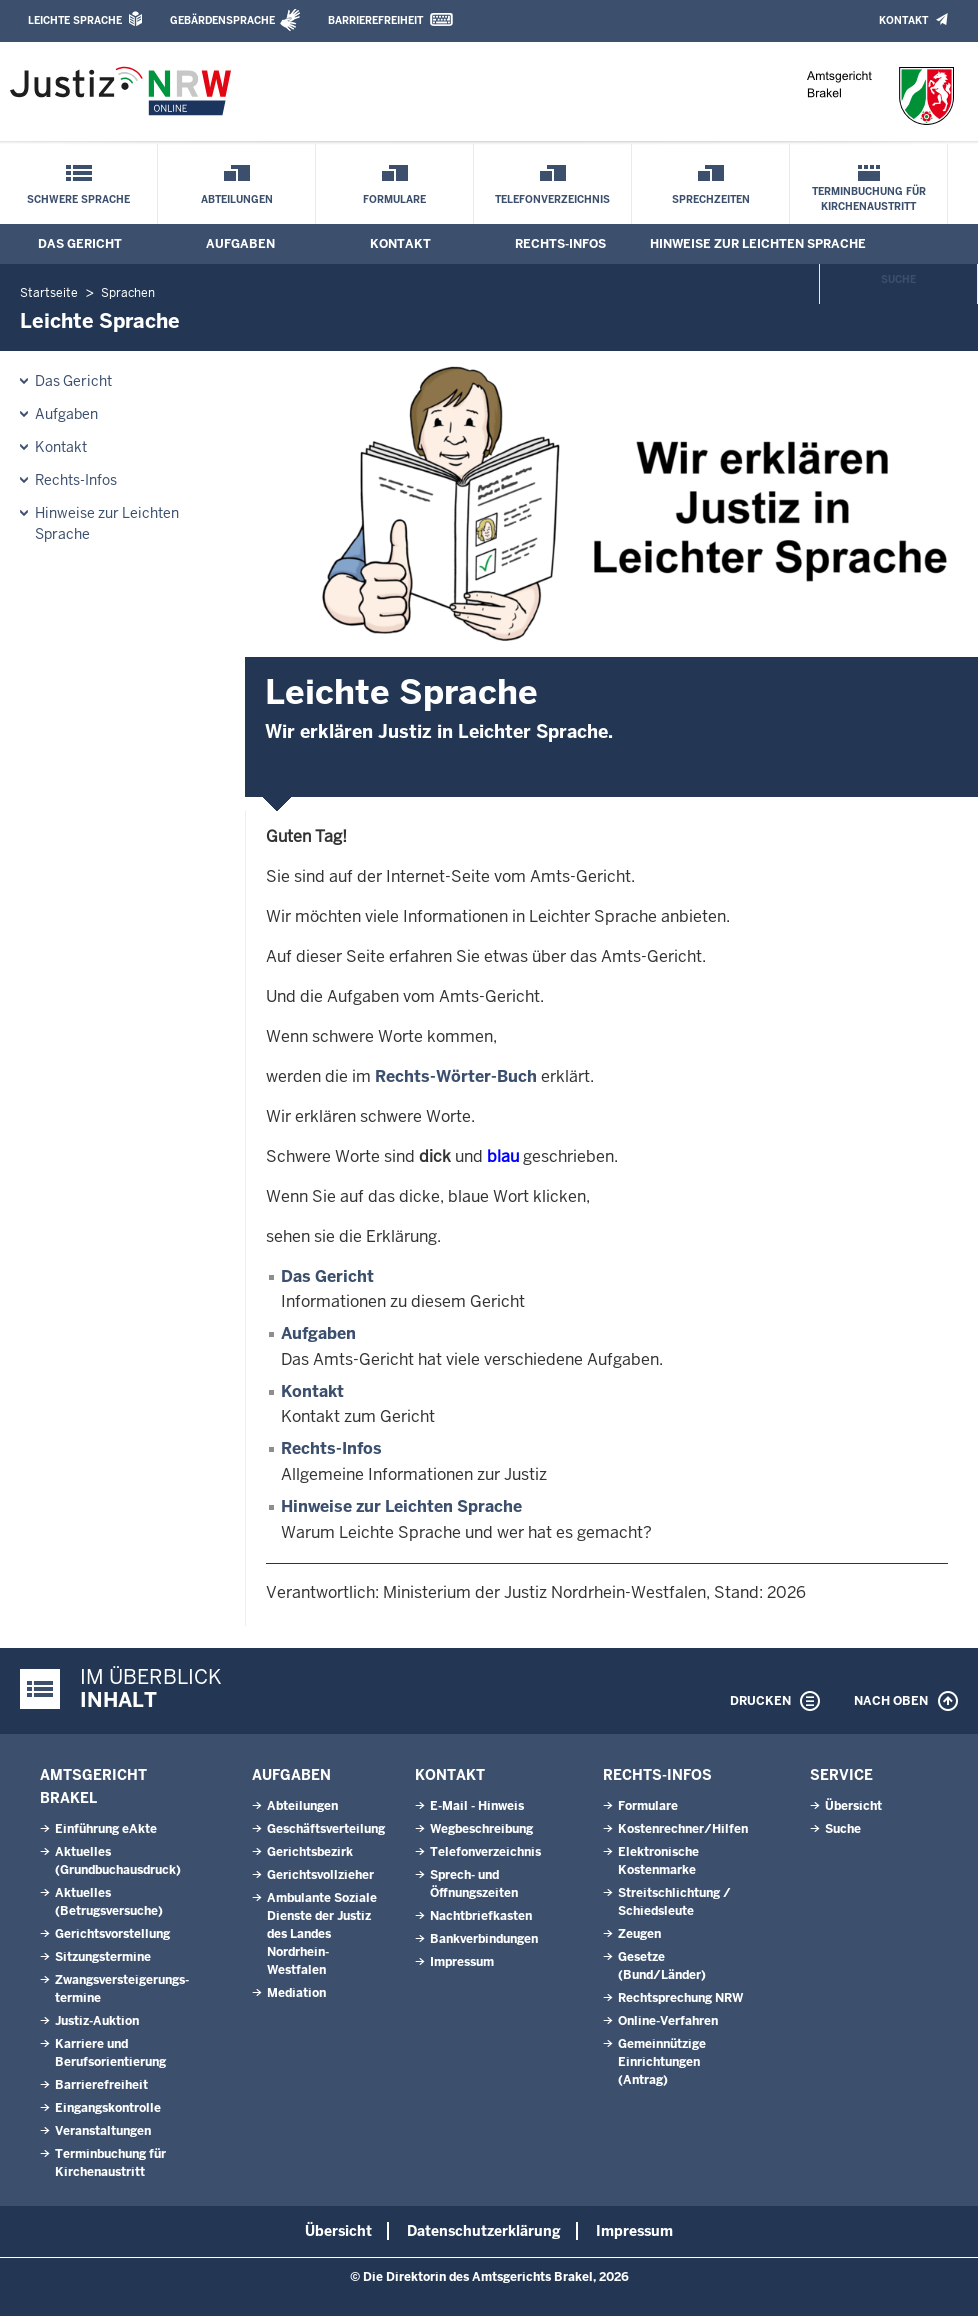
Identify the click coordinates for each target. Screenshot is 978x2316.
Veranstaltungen (103, 2131)
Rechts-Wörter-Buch (456, 1076)
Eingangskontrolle (108, 2108)
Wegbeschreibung (481, 1829)
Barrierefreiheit (375, 20)
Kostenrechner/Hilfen (683, 1829)
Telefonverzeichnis (552, 199)
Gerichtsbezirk (310, 1852)
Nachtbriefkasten (481, 1916)
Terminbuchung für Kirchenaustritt (869, 199)
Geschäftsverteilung (326, 1829)
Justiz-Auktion (97, 2021)
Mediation (296, 1993)
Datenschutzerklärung (484, 2231)
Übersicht (853, 1806)
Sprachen (128, 293)
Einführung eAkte (106, 1829)
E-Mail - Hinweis (477, 1806)
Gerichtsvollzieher (320, 1875)
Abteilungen (237, 199)
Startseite (49, 293)
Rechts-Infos (560, 244)
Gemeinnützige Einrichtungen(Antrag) (662, 2062)
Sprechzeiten (711, 199)
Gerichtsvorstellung (112, 1934)
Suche (898, 279)
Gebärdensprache (222, 20)
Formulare (394, 199)
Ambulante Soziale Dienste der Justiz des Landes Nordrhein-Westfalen (322, 1934)
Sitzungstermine (103, 1957)
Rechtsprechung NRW (680, 1998)
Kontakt (903, 20)
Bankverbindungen (484, 1939)
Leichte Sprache (75, 20)
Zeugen (639, 1934)
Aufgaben (240, 244)
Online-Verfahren (668, 2021)
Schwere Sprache (78, 199)
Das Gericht (80, 244)
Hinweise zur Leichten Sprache (758, 244)
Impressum (462, 1962)
